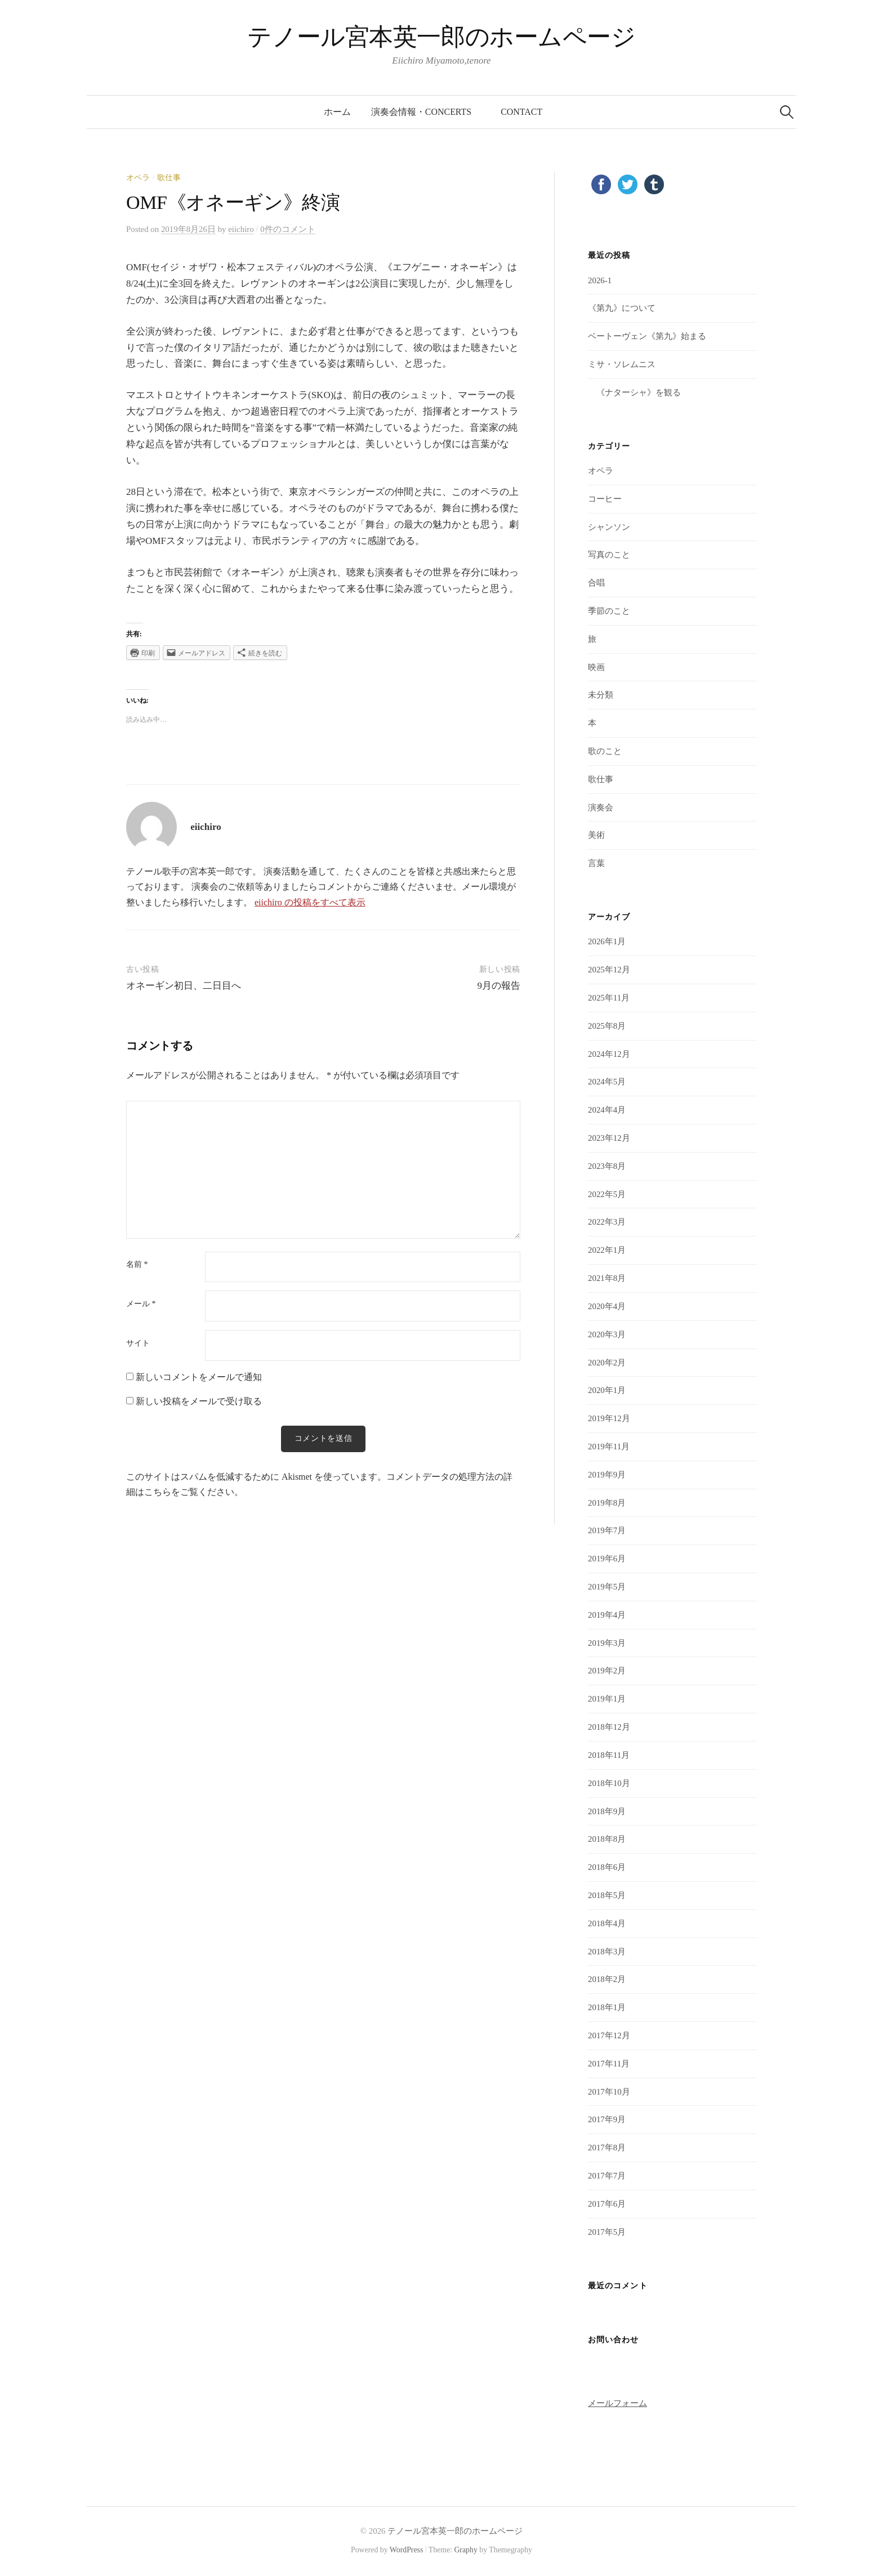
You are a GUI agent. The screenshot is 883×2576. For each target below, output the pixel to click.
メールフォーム (617, 2403)
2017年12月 (609, 2035)
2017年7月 (607, 2175)
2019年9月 (607, 1474)
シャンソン (609, 527)
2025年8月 (607, 1025)
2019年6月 (607, 1558)
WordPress (406, 2550)
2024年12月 (609, 1054)
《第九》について (621, 307)
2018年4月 (607, 1923)
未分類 (600, 694)
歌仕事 (169, 177)
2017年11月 (609, 2063)
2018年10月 (609, 1783)
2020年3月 (607, 1334)
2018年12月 (609, 1726)
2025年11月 (609, 997)
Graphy (465, 2550)
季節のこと (609, 610)
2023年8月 (607, 1166)
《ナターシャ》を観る (634, 392)
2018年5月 (607, 1895)
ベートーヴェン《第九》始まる (647, 336)
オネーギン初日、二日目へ (183, 985)
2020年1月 (607, 1390)
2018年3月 (607, 1951)
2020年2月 (607, 1362)
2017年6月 (607, 2203)
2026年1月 (607, 941)
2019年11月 (609, 1446)
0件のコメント (287, 229)
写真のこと (609, 554)
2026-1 (600, 280)
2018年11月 (609, 1755)
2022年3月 (607, 1221)
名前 (137, 1265)
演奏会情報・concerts (425, 112)
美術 (596, 835)
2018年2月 (607, 1979)
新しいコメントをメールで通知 (199, 1377)
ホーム (337, 112)
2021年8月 (607, 1278)
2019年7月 (607, 1530)
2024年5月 (607, 1081)
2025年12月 (609, 969)
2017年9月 (607, 2119)
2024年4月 (607, 1109)
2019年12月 (609, 1418)
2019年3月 (607, 1643)
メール (140, 1304)
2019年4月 (607, 1614)
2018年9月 (607, 1811)
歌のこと (605, 751)
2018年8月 (607, 1838)
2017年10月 (609, 2091)
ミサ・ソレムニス (621, 364)
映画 (596, 667)
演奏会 (600, 807)
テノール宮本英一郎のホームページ (441, 37)
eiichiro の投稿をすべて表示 (310, 902)
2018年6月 (607, 1867)
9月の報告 (499, 985)
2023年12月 (609, 1137)
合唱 (596, 582)
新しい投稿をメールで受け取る (199, 1401)
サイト (138, 1343)
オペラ (138, 177)
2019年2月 (607, 1670)
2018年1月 (607, 2007)
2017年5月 (607, 2231)
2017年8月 (607, 2147)
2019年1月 (607, 1698)
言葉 (596, 863)
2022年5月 (607, 1194)
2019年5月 (607, 1586)
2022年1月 (607, 1249)
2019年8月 (607, 1502)
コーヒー (605, 498)
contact (521, 112)
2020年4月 (607, 1306)
